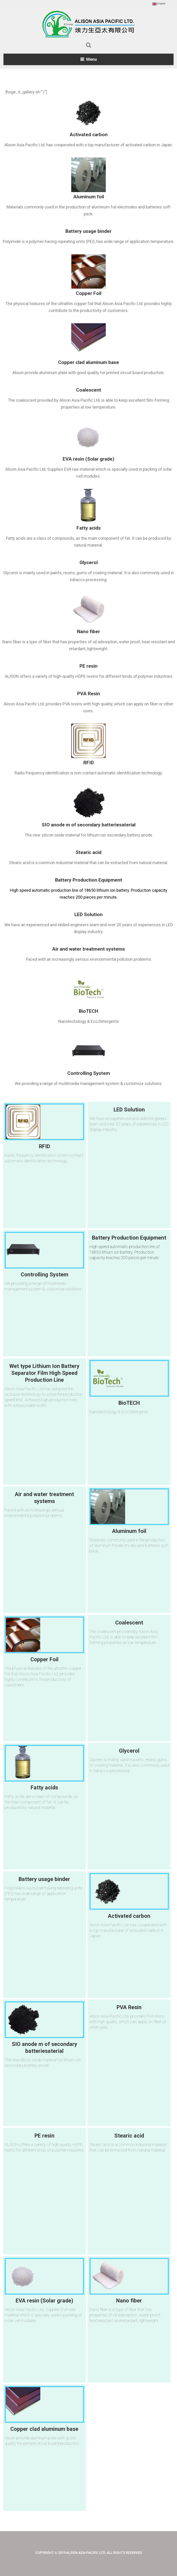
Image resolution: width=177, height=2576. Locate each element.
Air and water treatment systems (88, 949)
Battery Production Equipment (88, 880)
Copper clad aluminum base (88, 362)
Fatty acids (89, 528)
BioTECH (88, 1011)
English (158, 3)
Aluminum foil (88, 196)
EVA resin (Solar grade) (88, 459)
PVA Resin (88, 693)
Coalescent (88, 390)
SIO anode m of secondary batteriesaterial (89, 825)
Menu (91, 59)
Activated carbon (89, 134)
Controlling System (88, 1073)
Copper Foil (88, 293)
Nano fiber (88, 631)
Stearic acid (88, 852)
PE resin (88, 666)
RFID (88, 762)
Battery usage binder (88, 231)
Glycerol (89, 562)
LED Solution (88, 914)
